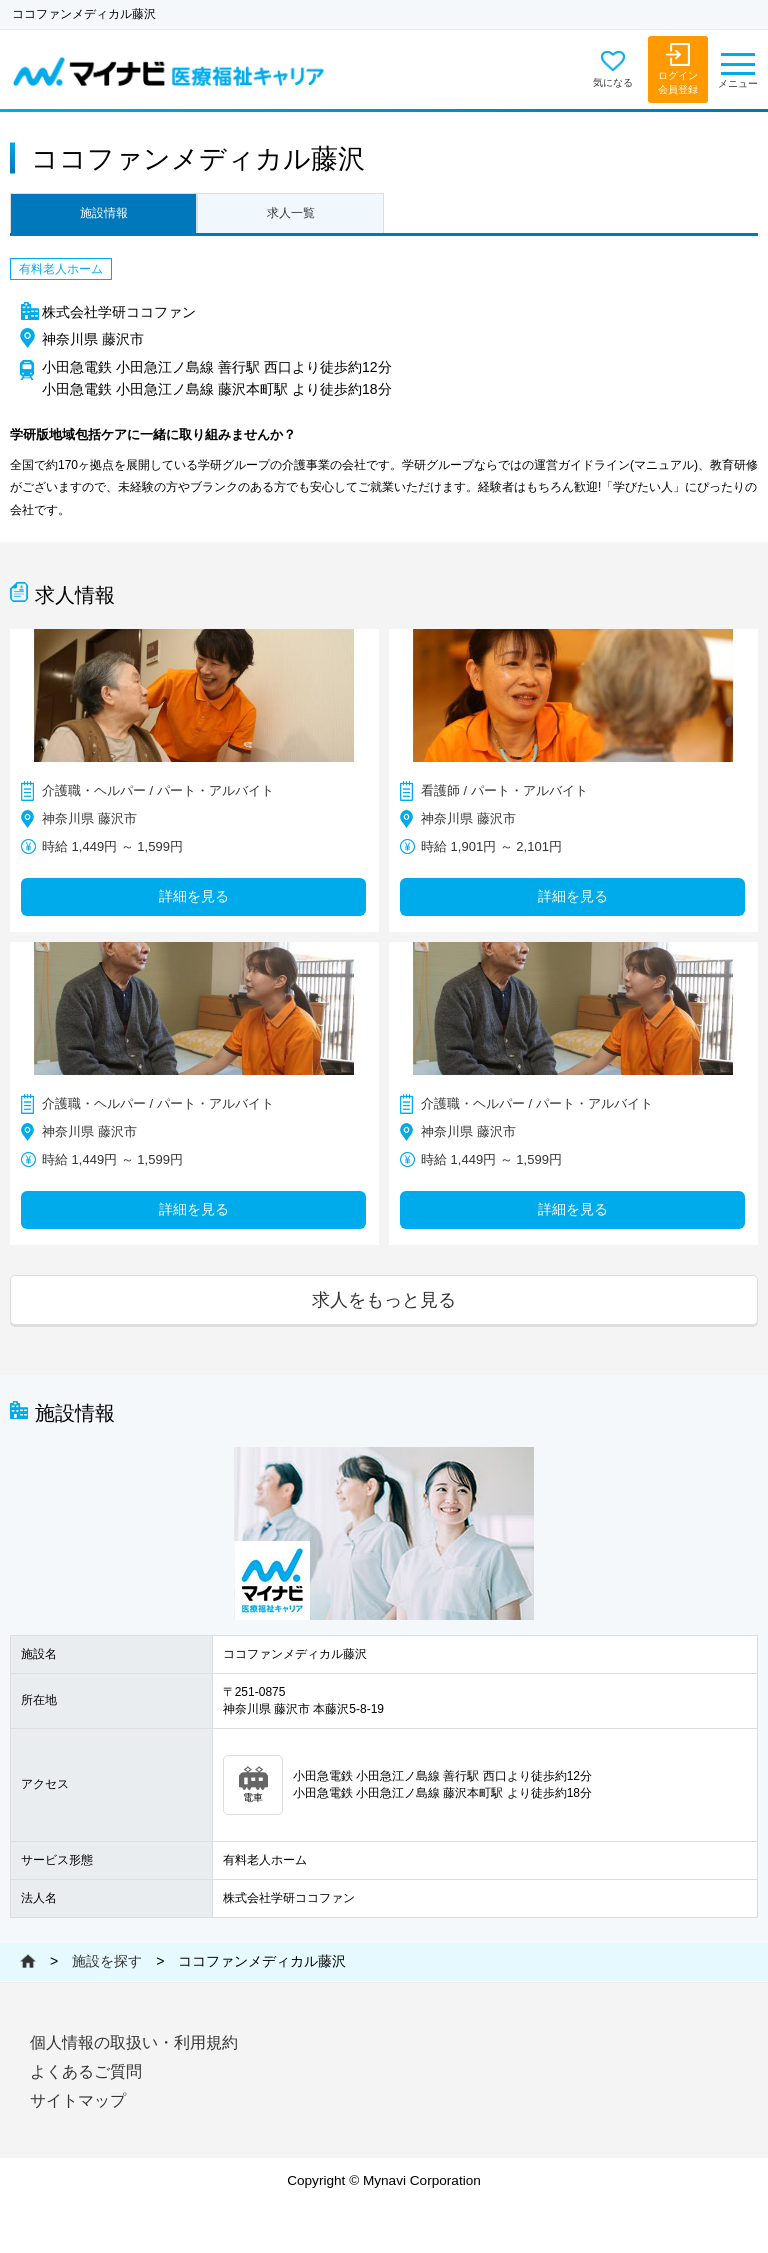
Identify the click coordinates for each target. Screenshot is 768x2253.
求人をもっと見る (384, 1299)
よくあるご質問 (86, 2071)
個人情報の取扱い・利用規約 (134, 2042)
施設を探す (107, 1961)
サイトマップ (78, 2100)
